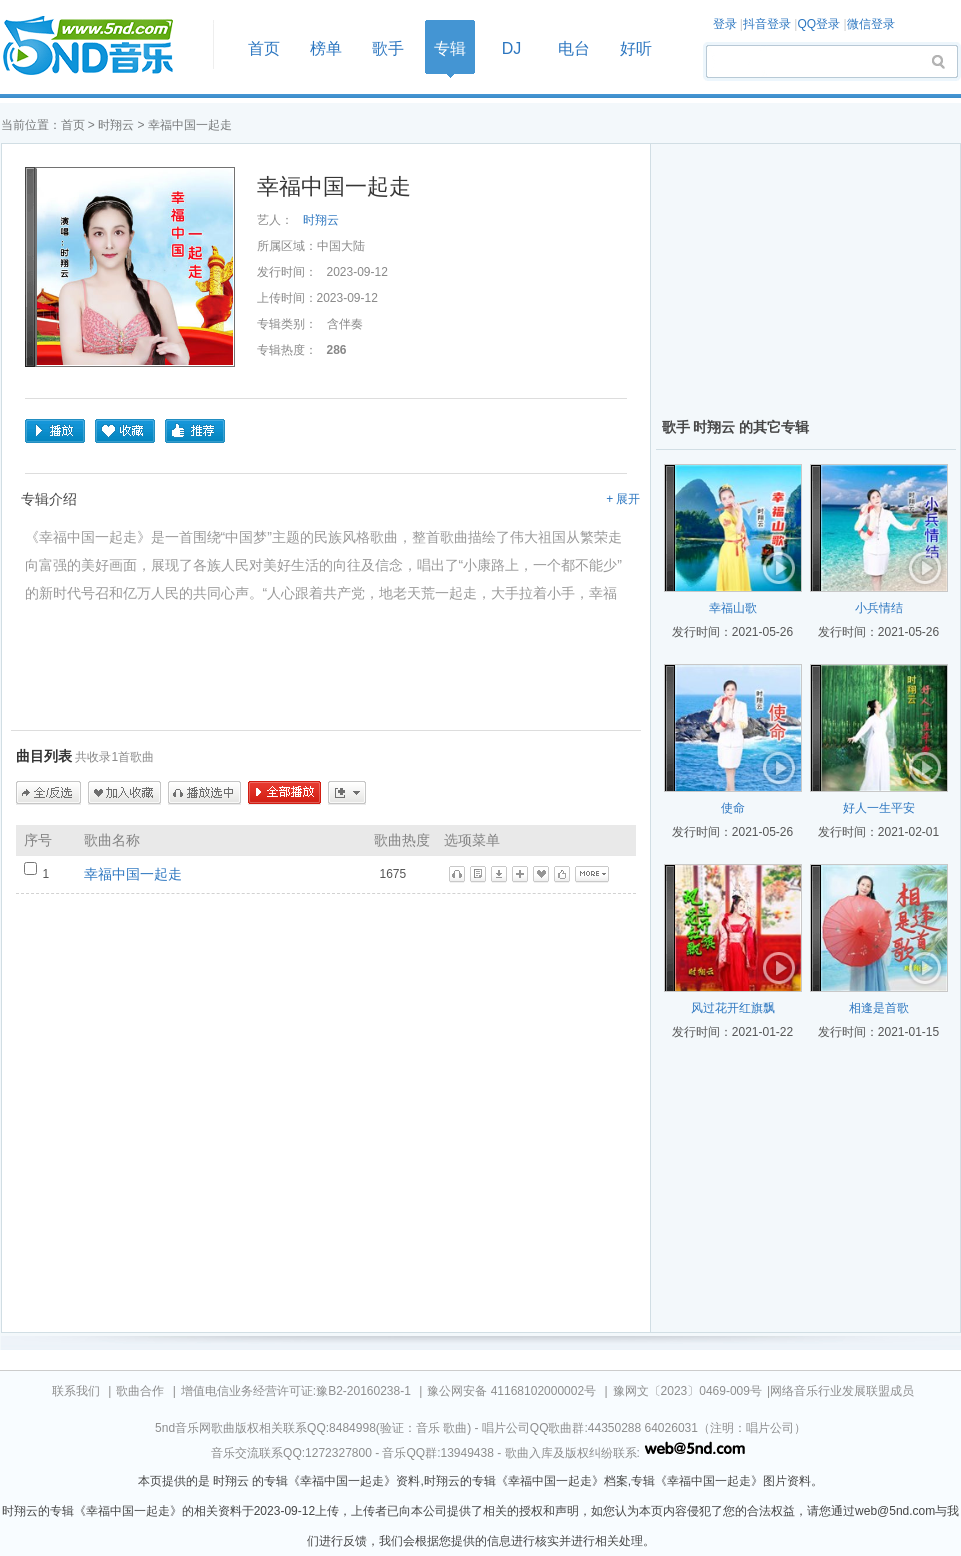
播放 (55, 431)
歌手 (388, 48)
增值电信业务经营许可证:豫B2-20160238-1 (296, 1391)
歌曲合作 (140, 1391)
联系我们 (76, 1391)
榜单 (326, 48)
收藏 (125, 431)
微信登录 (871, 24)
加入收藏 (124, 793)
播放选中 (204, 793)
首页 (101, 46)
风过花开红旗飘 (733, 1008)
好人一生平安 (879, 808)
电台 (574, 48)
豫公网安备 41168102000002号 (511, 1391)
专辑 (450, 48)
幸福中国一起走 (133, 874)
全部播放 (284, 793)
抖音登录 (767, 24)
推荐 (195, 431)
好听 (636, 48)
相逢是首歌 (879, 1008)
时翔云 (116, 125)
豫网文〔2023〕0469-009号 (687, 1391)
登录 (725, 24)
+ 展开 (623, 499)
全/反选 (48, 793)
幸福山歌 (733, 608)
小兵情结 (879, 608)
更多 (347, 793)
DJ (512, 48)
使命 (733, 808)
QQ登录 (818, 24)
